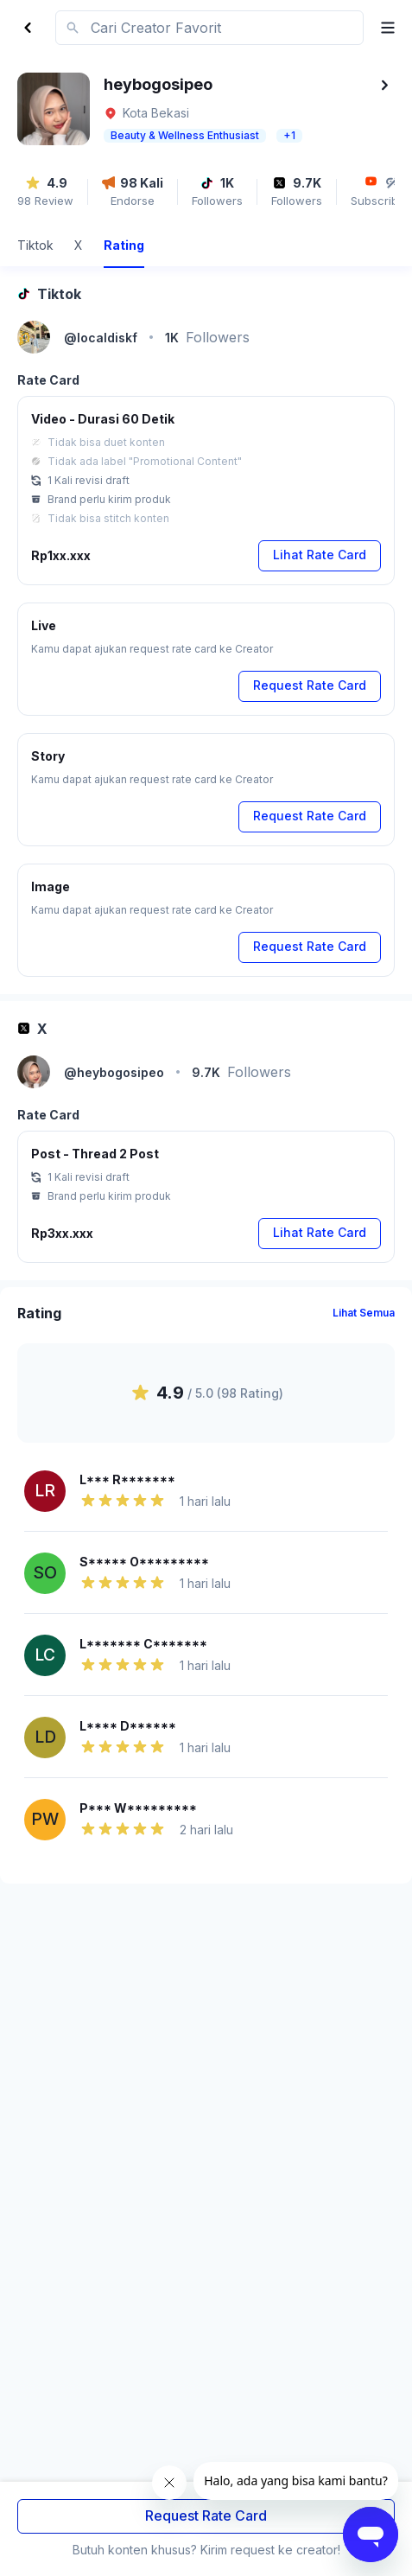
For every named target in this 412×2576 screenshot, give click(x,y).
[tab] (35, 247)
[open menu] (381, 27)
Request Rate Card (206, 2515)
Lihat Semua (364, 1312)
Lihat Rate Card (319, 554)
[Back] (27, 27)
